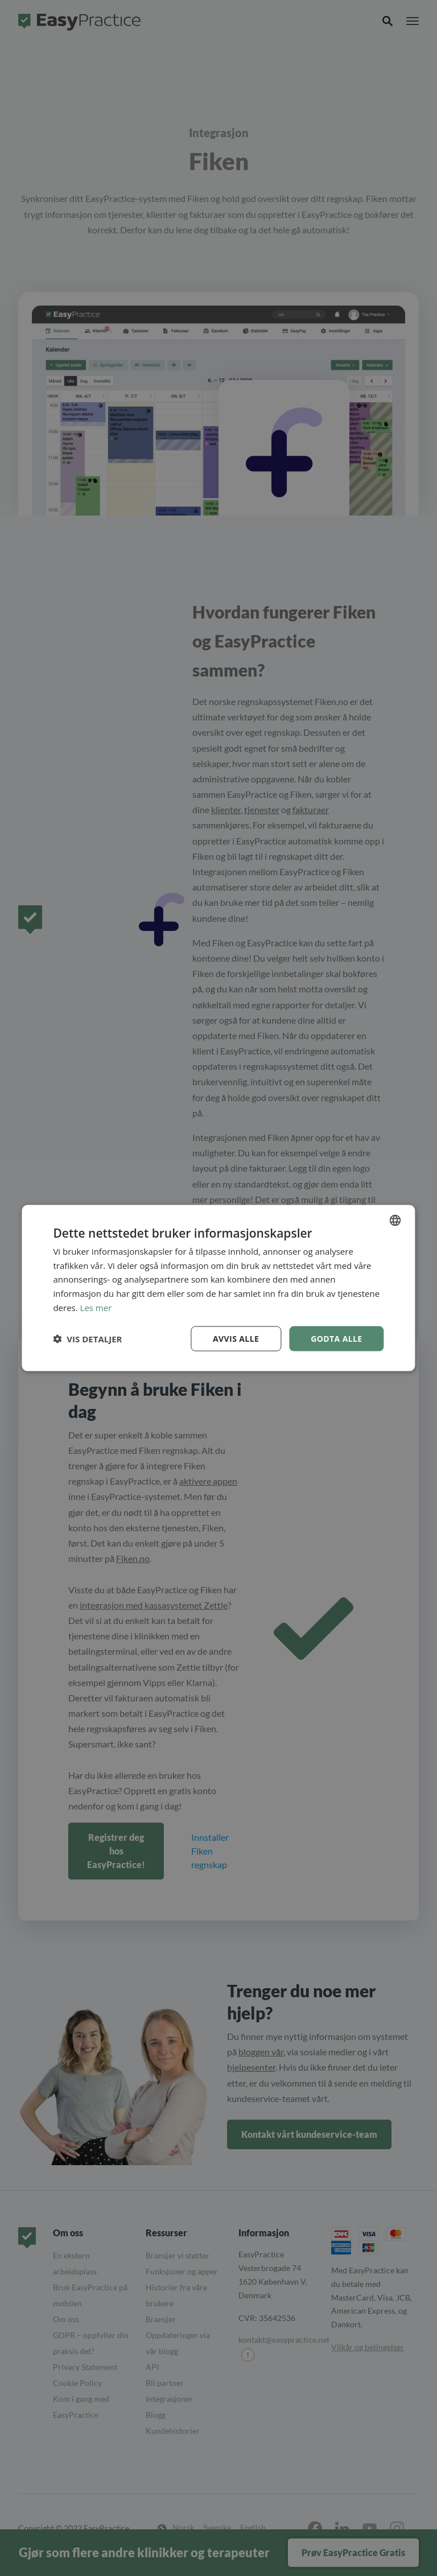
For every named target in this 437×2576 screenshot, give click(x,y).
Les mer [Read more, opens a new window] (96, 1307)
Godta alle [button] (336, 1338)
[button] (87, 1339)
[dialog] (218, 1288)
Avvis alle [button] (236, 1338)
